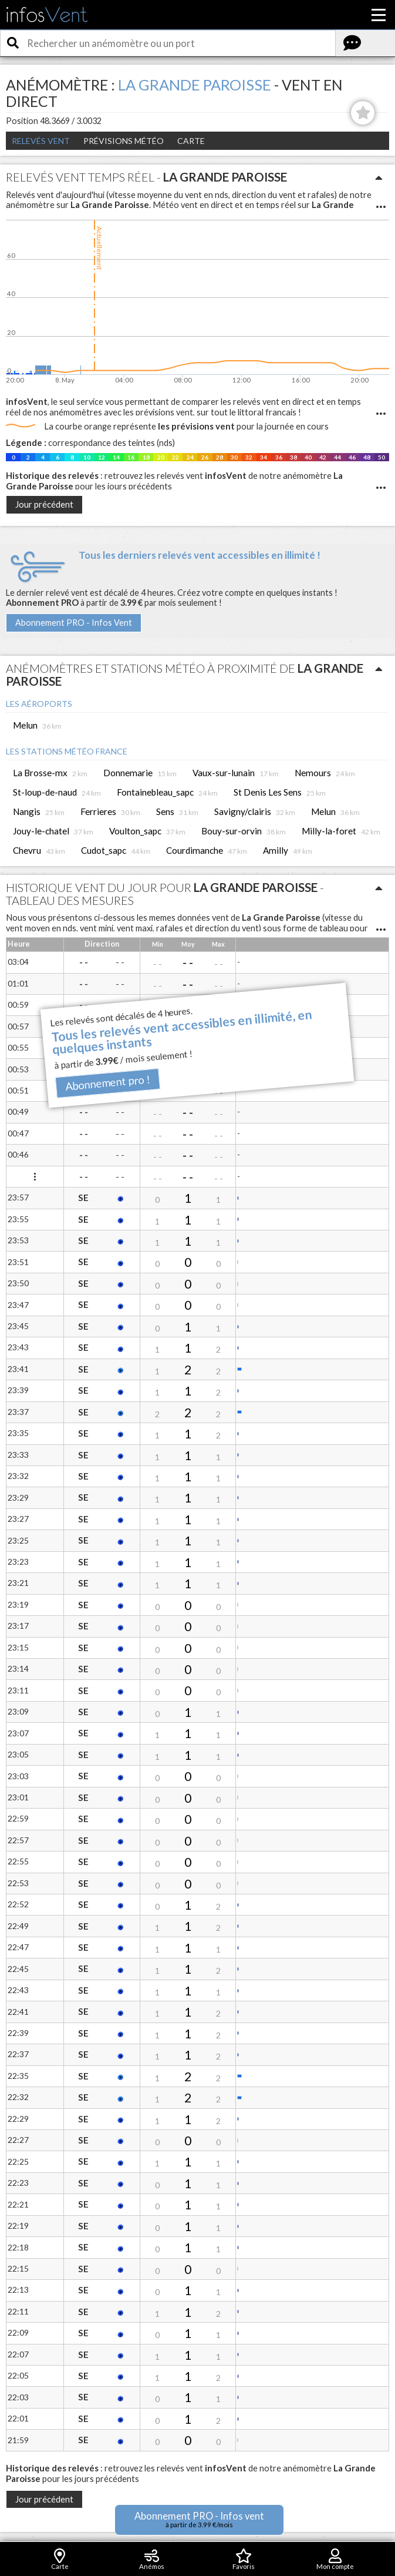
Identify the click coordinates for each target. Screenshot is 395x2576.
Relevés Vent (41, 141)
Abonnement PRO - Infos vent (199, 2519)
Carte (191, 141)
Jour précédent (44, 504)
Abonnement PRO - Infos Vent (73, 623)
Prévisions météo (123, 141)
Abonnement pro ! (108, 1082)
